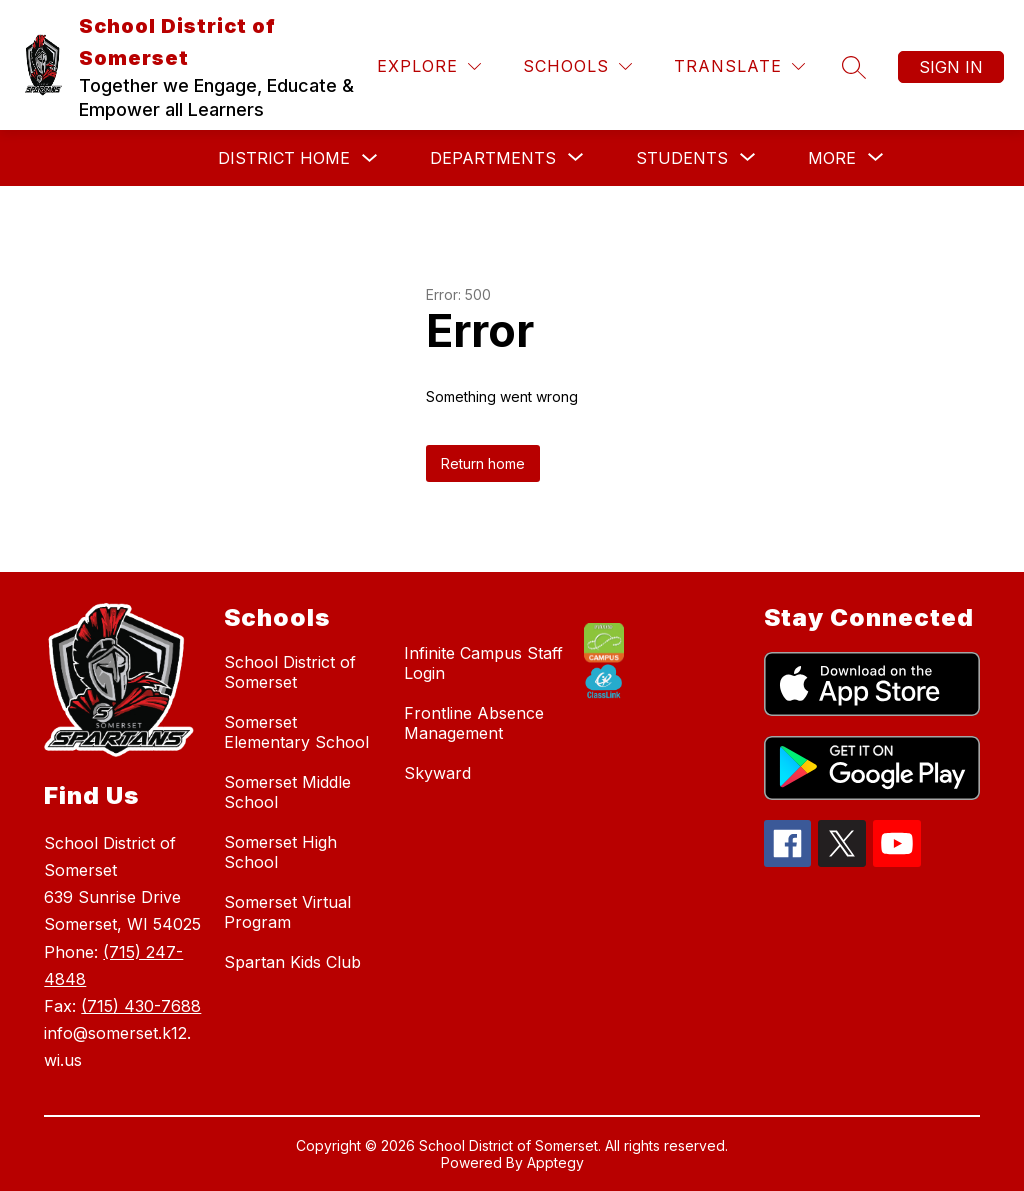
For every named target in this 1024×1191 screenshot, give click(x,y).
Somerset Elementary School (296, 732)
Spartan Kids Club (292, 962)
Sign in (951, 67)
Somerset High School (280, 852)
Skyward (437, 773)
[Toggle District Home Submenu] (370, 158)
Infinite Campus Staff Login (483, 663)
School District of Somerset (290, 672)
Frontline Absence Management (474, 723)
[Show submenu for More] (832, 158)
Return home (483, 463)
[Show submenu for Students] (682, 158)
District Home (284, 158)
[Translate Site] (739, 66)
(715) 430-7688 (141, 1006)
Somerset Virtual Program (287, 912)
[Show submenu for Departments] (493, 158)
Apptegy (555, 1162)
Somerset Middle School (287, 792)
